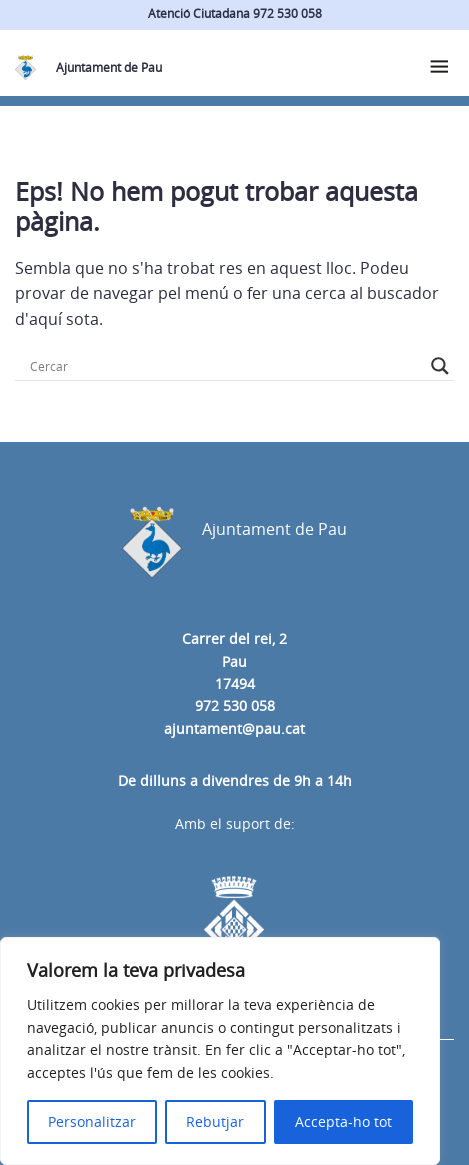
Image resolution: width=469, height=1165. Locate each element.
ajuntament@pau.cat (234, 728)
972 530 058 (235, 705)
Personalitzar (92, 1121)
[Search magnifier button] (440, 366)
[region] (220, 1051)
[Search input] (225, 366)
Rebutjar (215, 1121)
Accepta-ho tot (343, 1121)
